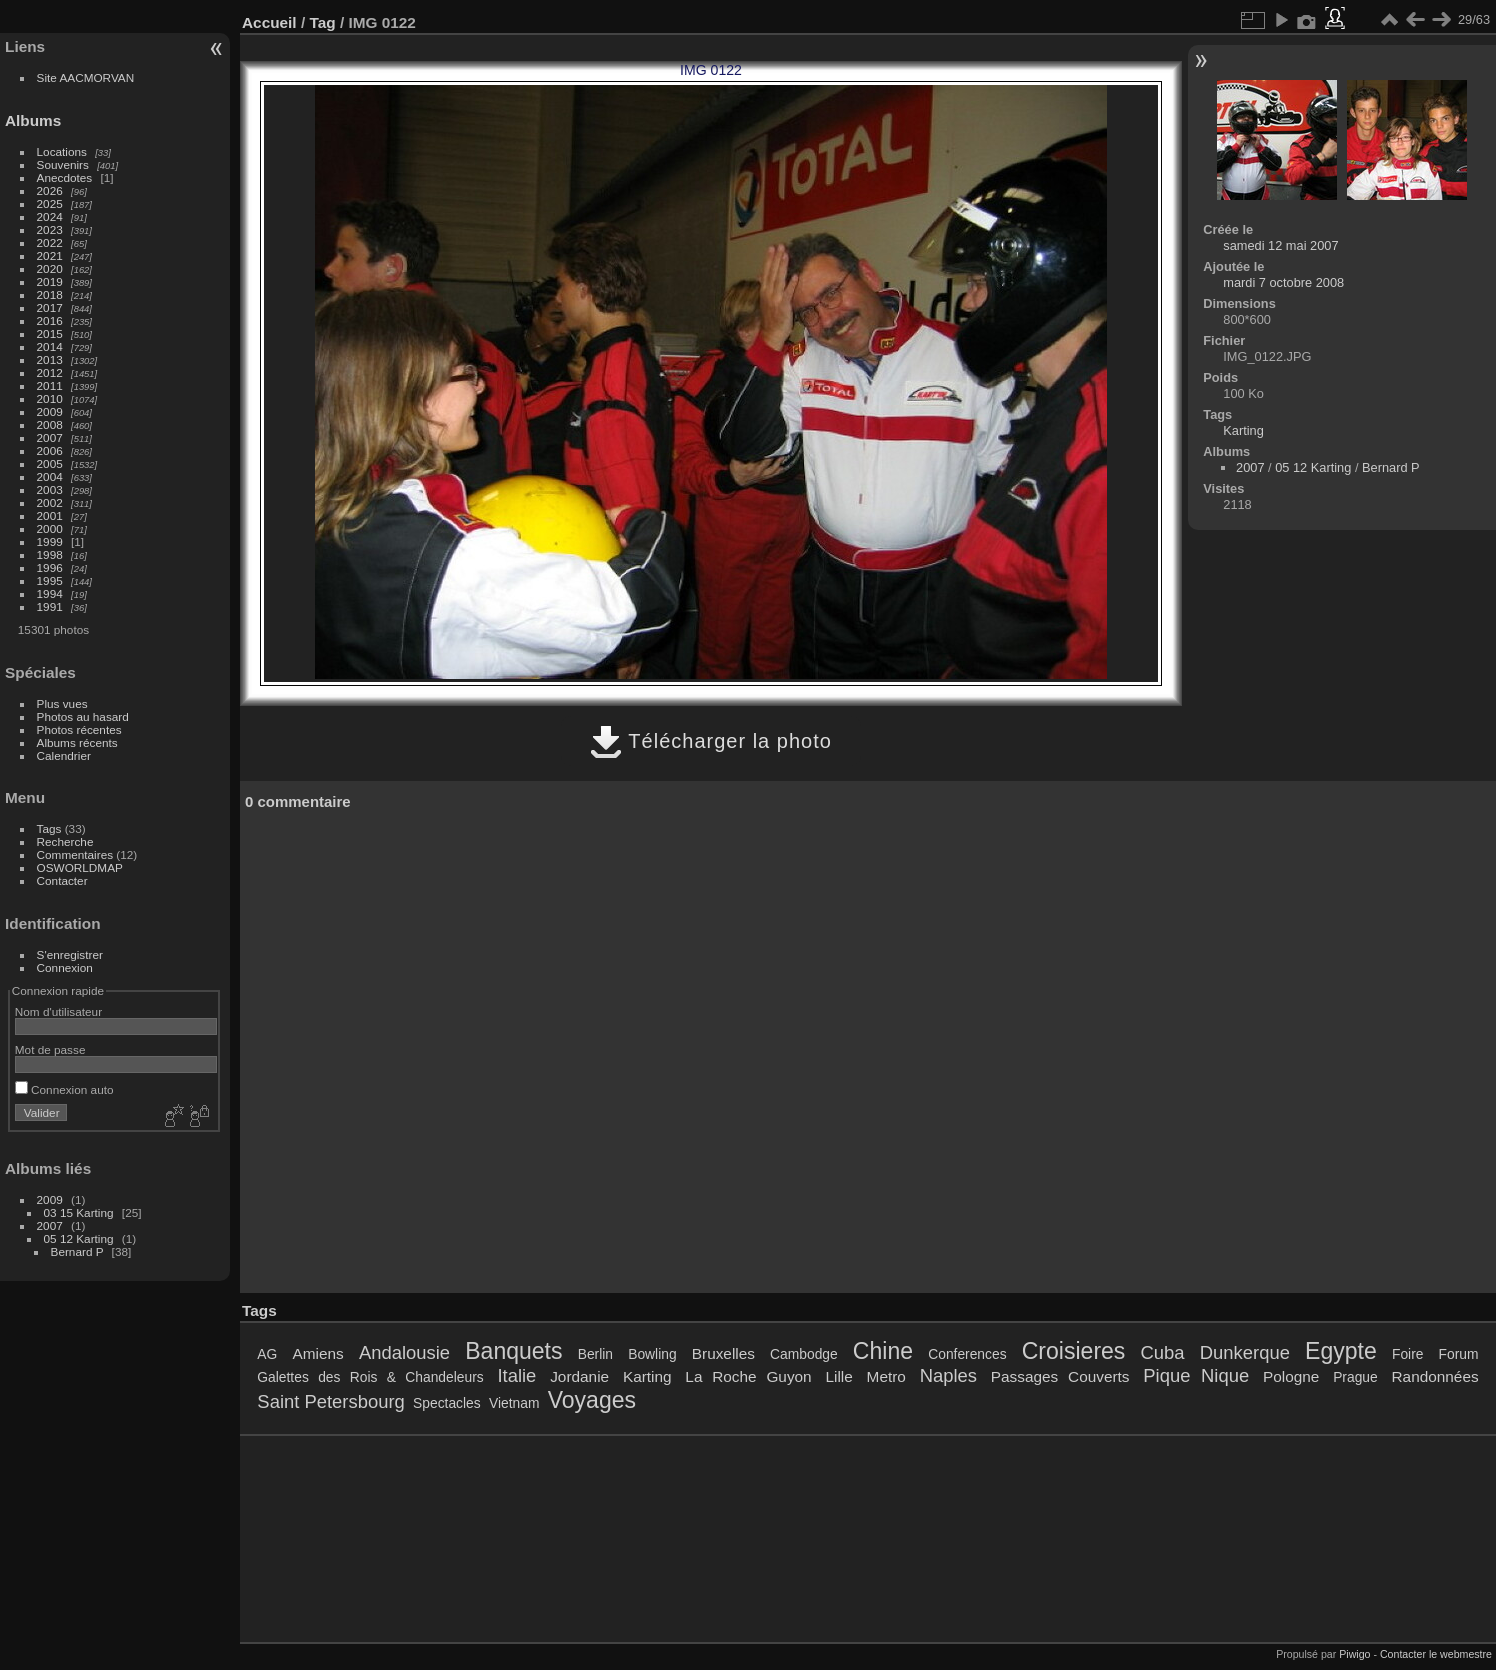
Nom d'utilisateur (58, 1011)
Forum (1459, 1354)
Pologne (1291, 1376)
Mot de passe (50, 1049)
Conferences (967, 1354)
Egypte (1341, 1351)
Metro (886, 1376)
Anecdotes (65, 177)
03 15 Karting (79, 1212)
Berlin (595, 1354)
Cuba (1163, 1352)
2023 (50, 229)
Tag (322, 22)
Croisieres (1074, 1351)
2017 (50, 307)
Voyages (592, 1400)
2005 (50, 463)
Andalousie (404, 1352)
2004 (50, 476)
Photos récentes (79, 729)
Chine (883, 1351)
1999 (50, 541)
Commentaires (75, 854)
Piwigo (1354, 1654)
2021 (50, 255)
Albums (33, 120)
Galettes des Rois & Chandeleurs (370, 1377)
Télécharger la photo (711, 741)
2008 (50, 424)
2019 (50, 281)
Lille (838, 1376)
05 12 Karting (79, 1238)
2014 (50, 346)
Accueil (269, 22)
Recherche (65, 841)
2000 (50, 528)
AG (267, 1354)
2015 (50, 333)
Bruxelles (723, 1353)
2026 (50, 190)
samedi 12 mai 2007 (1280, 245)
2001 (50, 515)
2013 (50, 359)
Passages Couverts (1060, 1376)
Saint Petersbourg (330, 1401)
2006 (50, 450)
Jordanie (579, 1376)
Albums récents (77, 742)
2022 (50, 242)
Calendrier (64, 755)
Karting (1243, 430)
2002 (50, 502)
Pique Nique (1196, 1375)
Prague (1355, 1377)
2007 (50, 437)
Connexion (65, 967)
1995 (50, 580)
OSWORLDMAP (80, 867)
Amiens (318, 1353)
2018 (50, 294)
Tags (49, 828)
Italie (516, 1375)
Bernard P (77, 1251)
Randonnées (1435, 1376)
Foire (1407, 1354)
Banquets (513, 1351)
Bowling (652, 1354)
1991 (50, 606)
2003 (50, 489)
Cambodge (804, 1354)
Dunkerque (1245, 1352)
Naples (948, 1375)
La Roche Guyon (748, 1376)
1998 (50, 554)
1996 (50, 567)
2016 (50, 320)
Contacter (62, 880)
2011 (50, 385)
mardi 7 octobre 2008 (1283, 282)
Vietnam (514, 1403)
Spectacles (447, 1403)
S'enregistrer (70, 954)
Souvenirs (63, 164)
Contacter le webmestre (1436, 1654)
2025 (50, 203)
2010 (50, 398)
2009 (50, 411)
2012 (50, 372)
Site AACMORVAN (86, 77)
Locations (62, 151)
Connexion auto (64, 1089)
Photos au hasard (83, 716)
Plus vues (62, 703)
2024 (50, 216)
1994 (50, 593)
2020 (50, 268)
